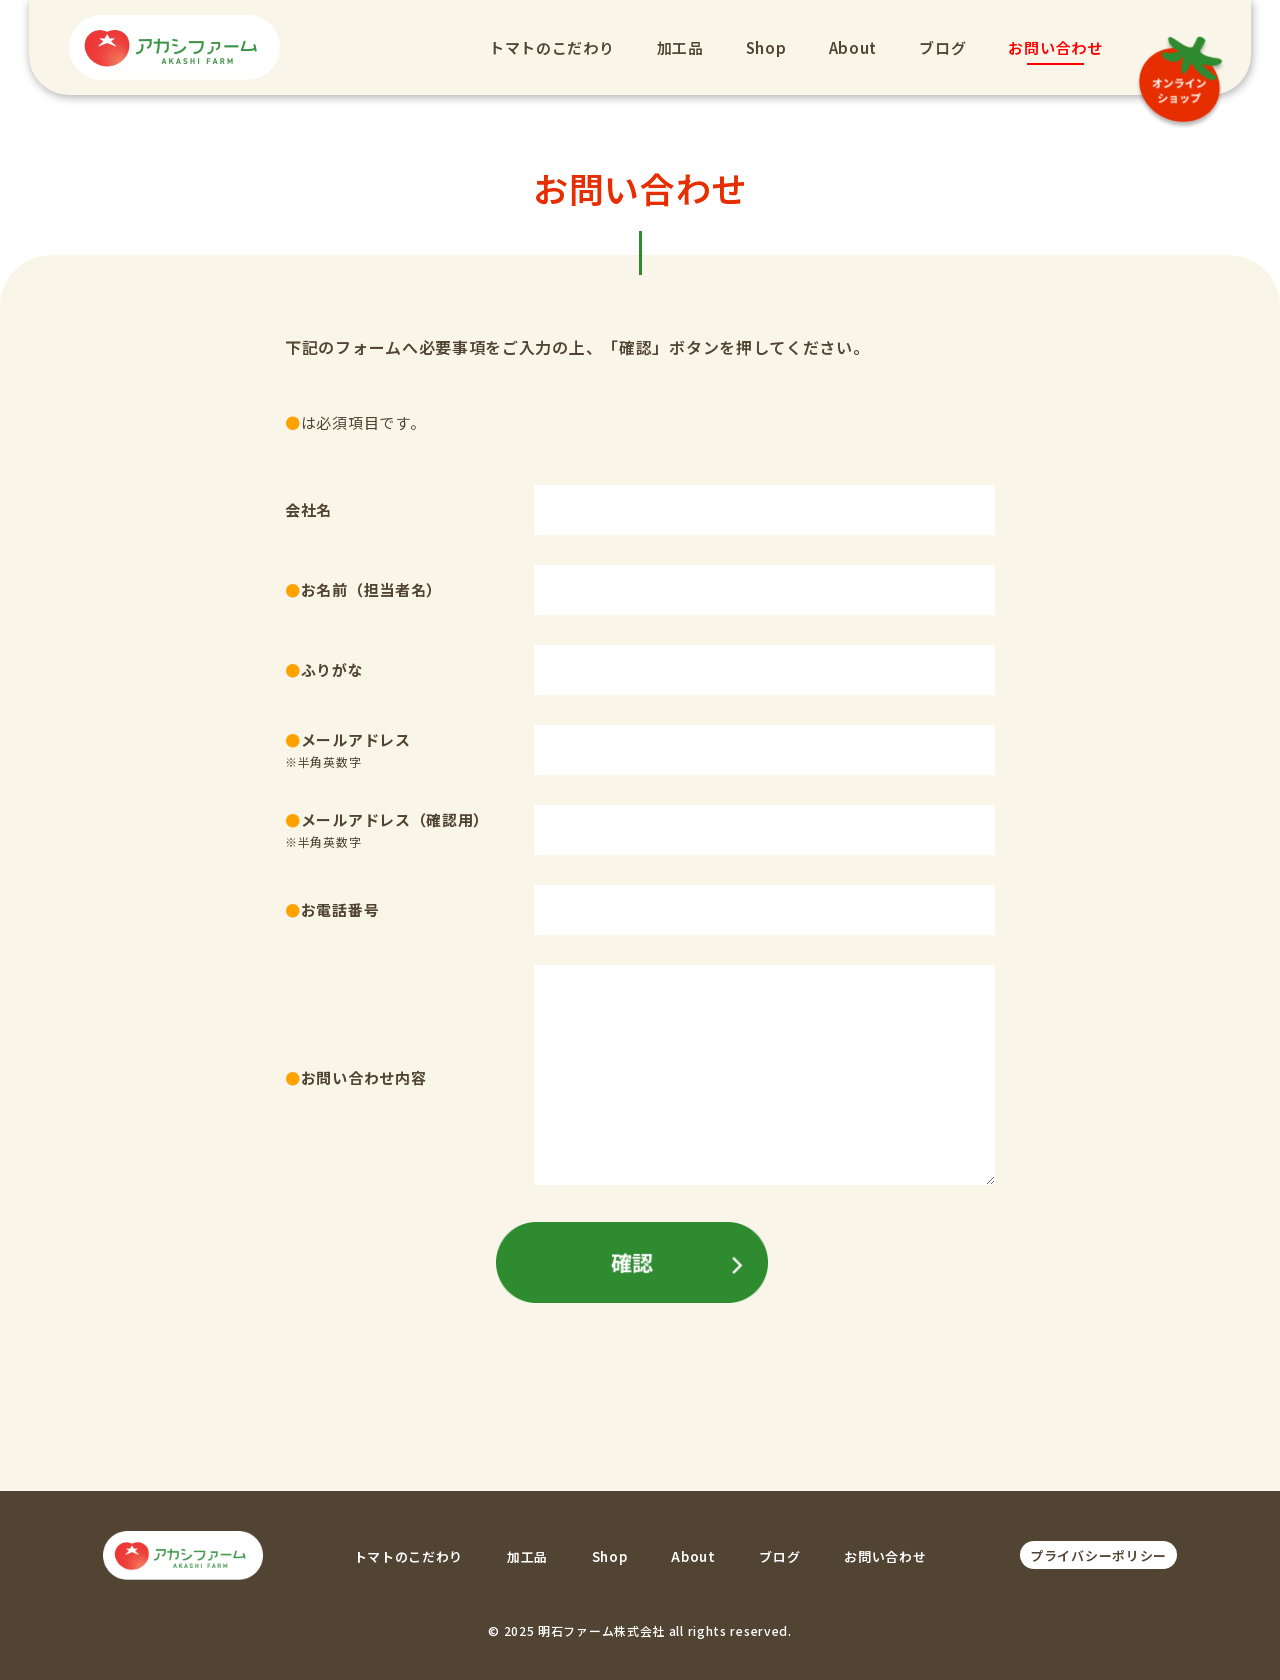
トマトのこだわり (548, 47)
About (849, 47)
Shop (762, 47)
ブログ (939, 47)
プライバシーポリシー (1098, 1555)
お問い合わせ (1052, 47)
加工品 (676, 47)
